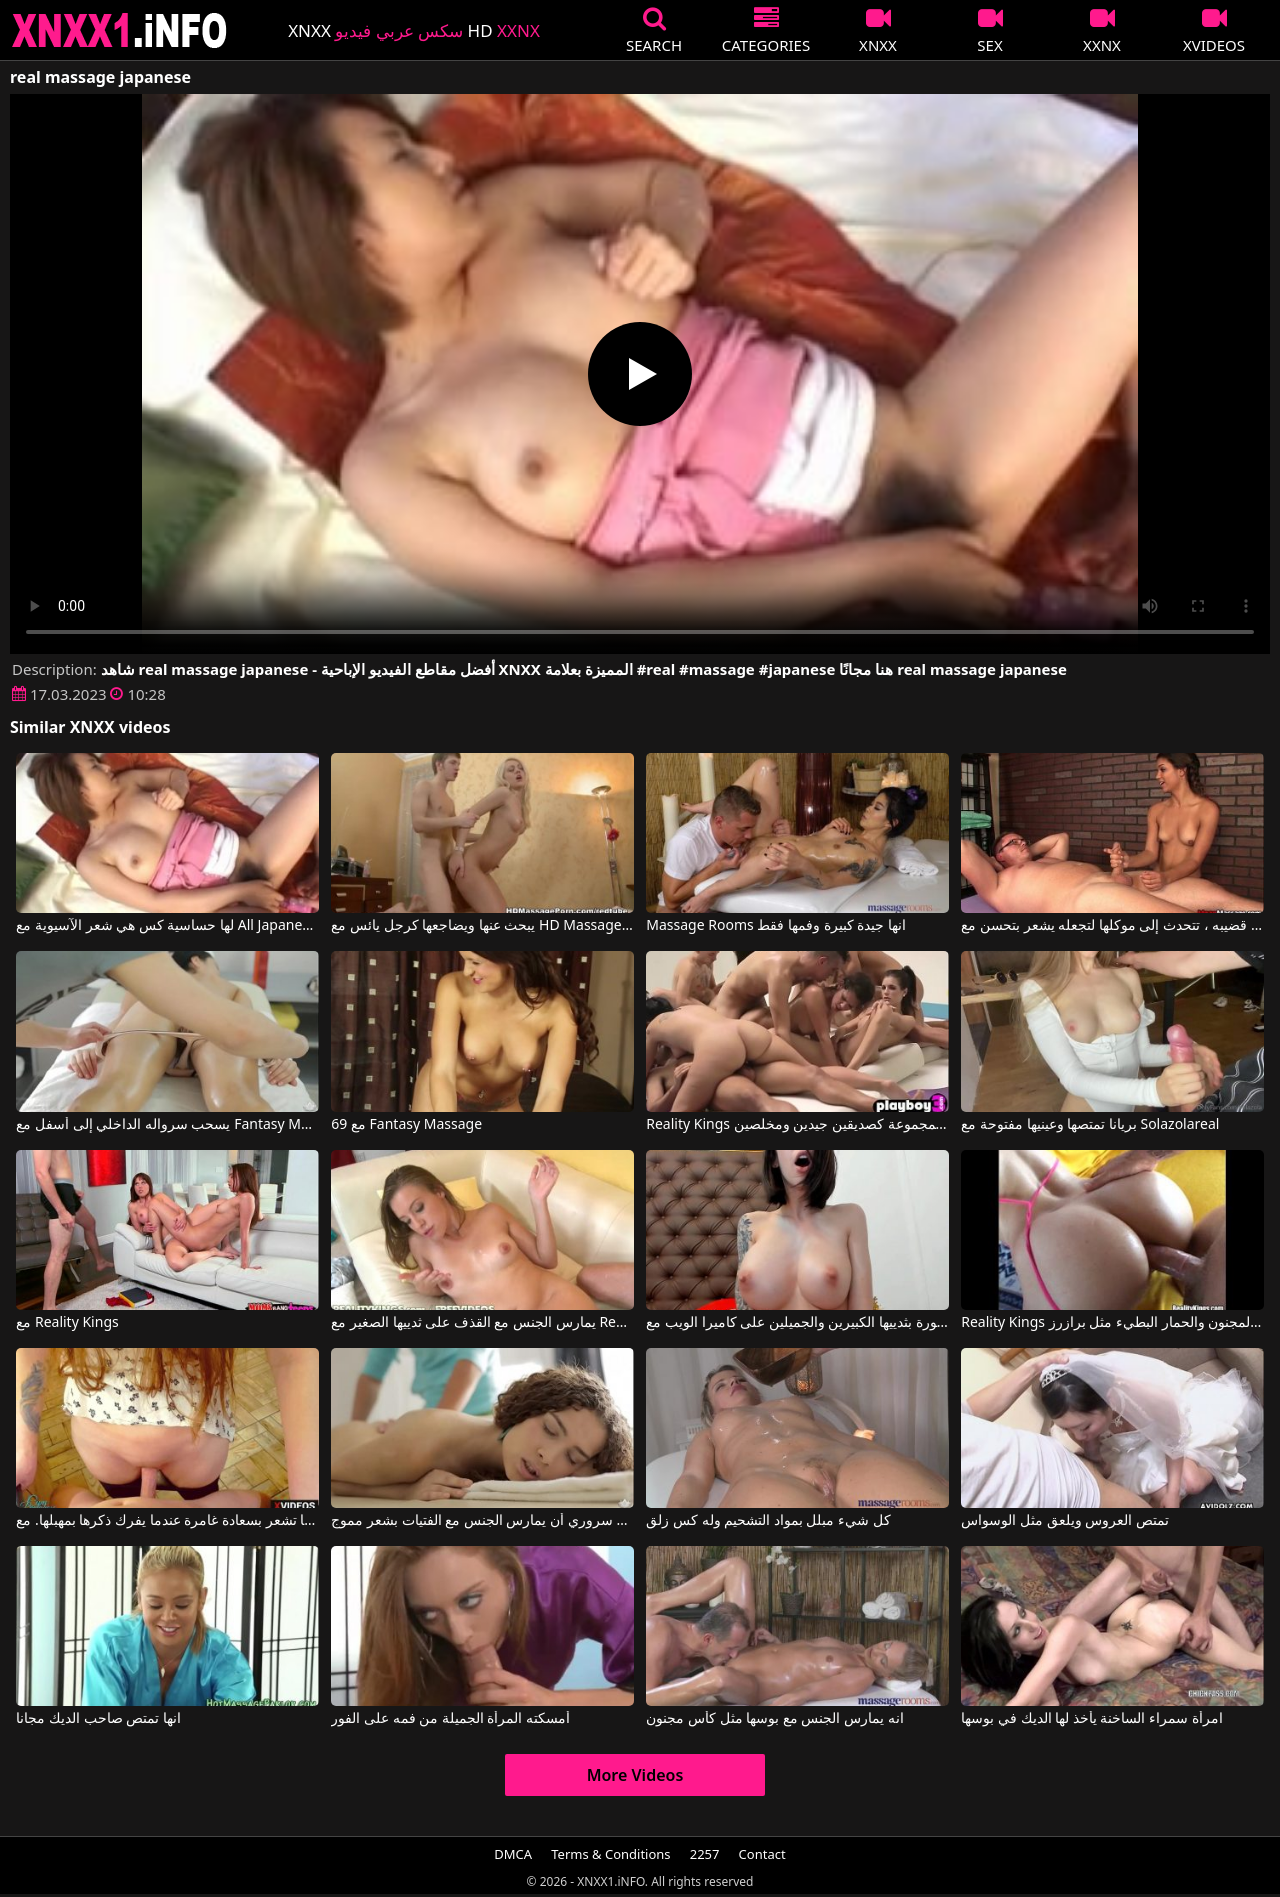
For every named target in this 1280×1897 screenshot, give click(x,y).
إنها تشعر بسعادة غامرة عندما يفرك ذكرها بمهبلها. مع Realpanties (167, 1521)
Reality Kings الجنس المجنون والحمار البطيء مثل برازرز (1112, 1323)
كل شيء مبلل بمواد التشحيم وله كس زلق (768, 1521)
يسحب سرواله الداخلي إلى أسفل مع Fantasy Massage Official (167, 1125)
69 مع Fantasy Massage (406, 1125)
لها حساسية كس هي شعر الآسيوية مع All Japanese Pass (167, 926)
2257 (705, 1854)
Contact (762, 1854)
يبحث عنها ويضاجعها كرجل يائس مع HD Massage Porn (482, 926)
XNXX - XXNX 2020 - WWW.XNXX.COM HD (120, 30)
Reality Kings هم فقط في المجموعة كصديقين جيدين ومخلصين (797, 1125)
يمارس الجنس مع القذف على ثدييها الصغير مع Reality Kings (482, 1323)
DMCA (513, 1854)
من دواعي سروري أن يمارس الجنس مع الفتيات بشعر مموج (482, 1521)
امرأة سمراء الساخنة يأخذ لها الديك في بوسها (1091, 1719)
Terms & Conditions (610, 1854)
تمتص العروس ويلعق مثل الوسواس (1065, 1521)
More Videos (635, 1775)
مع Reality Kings (67, 1323)
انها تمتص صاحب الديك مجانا (98, 1719)
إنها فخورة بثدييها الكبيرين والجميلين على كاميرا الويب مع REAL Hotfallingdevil (797, 1323)
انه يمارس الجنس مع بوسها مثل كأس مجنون (774, 1719)
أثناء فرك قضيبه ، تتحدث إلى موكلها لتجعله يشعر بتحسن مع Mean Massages (1112, 926)
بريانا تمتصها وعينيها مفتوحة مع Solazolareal (1090, 1125)
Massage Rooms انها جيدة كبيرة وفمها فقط (776, 926)
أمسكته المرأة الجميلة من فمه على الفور (450, 1719)
